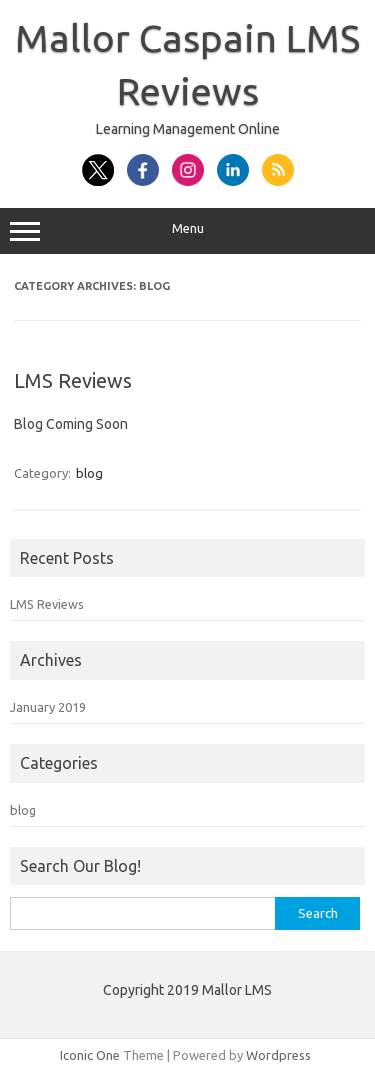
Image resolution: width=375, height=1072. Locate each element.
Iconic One (90, 1055)
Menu (187, 231)
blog (89, 473)
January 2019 (48, 707)
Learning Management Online (188, 129)
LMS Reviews (73, 380)
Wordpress (278, 1055)
